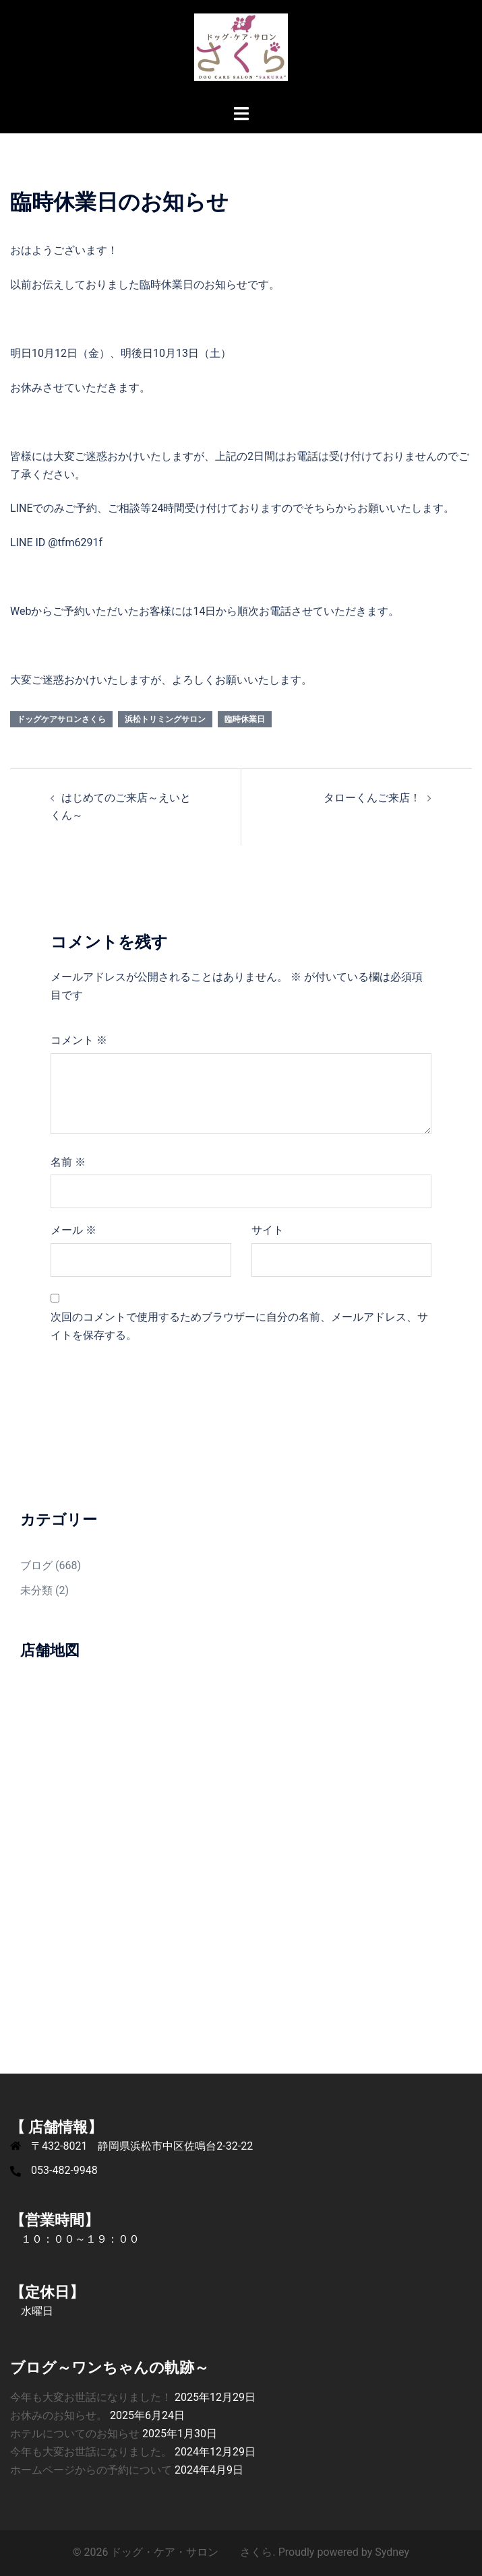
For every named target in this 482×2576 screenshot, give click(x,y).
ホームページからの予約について (91, 2470)
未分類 (36, 1590)
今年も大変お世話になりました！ (91, 2397)
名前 (68, 1162)
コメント (79, 1040)
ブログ (36, 1565)
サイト (267, 1230)
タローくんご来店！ (372, 797)
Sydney (392, 2552)
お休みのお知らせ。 (58, 2415)
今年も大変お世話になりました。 (91, 2451)
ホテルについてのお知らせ (75, 2433)
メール (73, 1230)
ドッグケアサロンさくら (61, 719)
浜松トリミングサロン (165, 719)
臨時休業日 (244, 719)
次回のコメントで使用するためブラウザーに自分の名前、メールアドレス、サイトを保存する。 (239, 1326)
